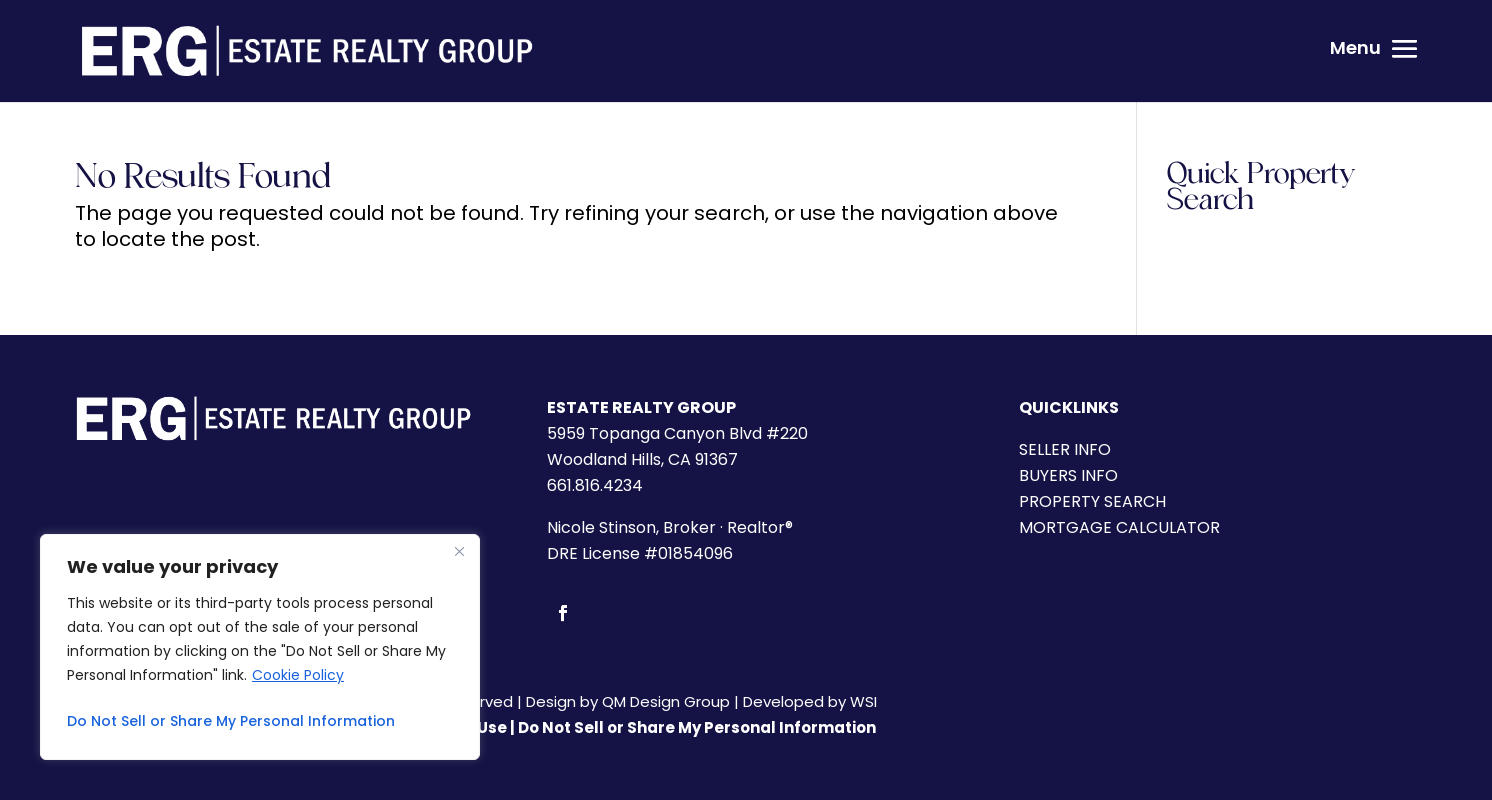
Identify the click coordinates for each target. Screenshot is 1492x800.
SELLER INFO (1065, 449)
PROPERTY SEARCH (1092, 501)
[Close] (459, 551)
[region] (260, 647)
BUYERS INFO (1068, 475)
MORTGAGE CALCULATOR (1119, 527)
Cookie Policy (298, 675)
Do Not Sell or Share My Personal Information (231, 721)
